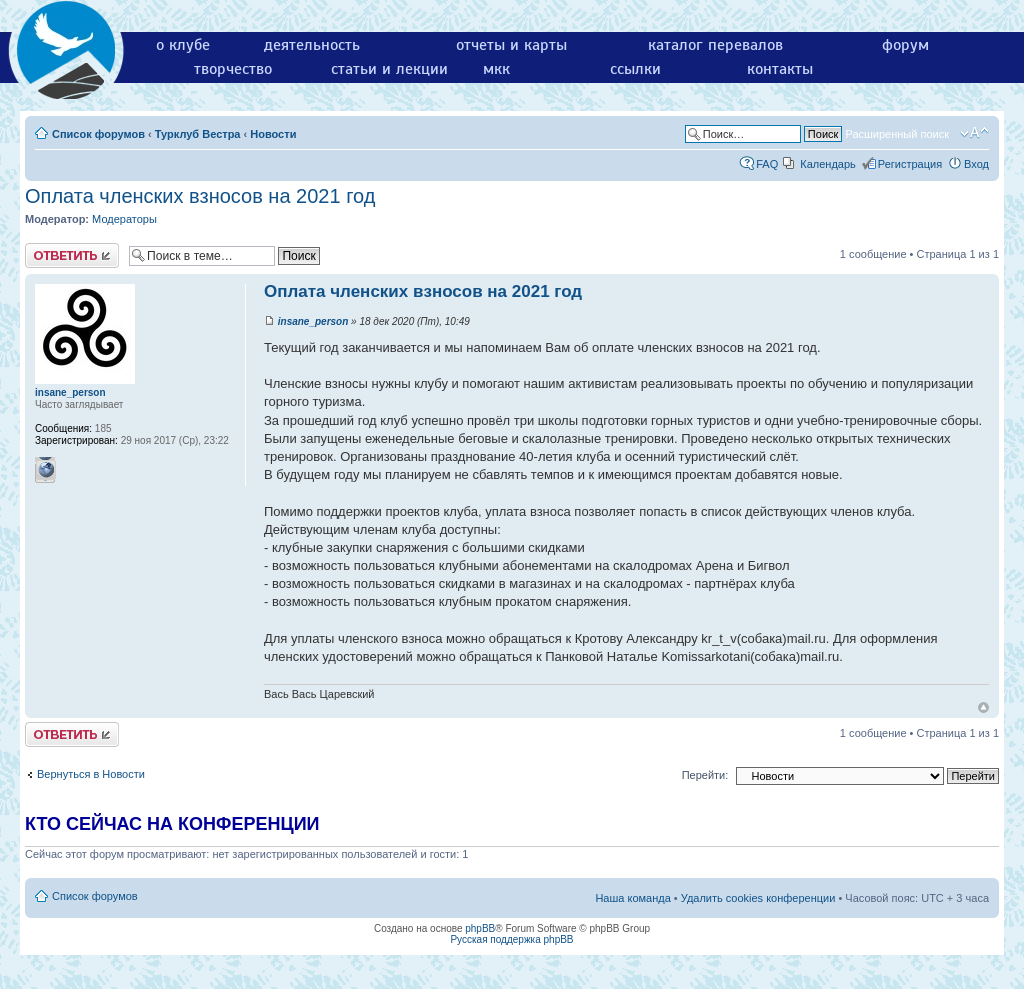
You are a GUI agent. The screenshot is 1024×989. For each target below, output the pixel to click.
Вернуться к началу (983, 707)
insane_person (313, 321)
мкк (496, 69)
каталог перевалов (715, 45)
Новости (273, 134)
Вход (976, 164)
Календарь (828, 164)
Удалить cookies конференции (758, 898)
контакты (780, 69)
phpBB (480, 928)
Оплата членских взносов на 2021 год (200, 196)
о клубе (183, 45)
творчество (233, 69)
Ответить (72, 255)
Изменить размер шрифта (974, 133)
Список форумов (98, 134)
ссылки (635, 69)
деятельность (312, 45)
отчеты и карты (511, 45)
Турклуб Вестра (198, 134)
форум (905, 45)
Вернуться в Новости (91, 774)
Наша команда (632, 898)
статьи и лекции (389, 69)
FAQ (767, 164)
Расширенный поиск (897, 134)
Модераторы (124, 219)
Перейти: (705, 775)
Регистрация (910, 164)
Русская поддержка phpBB (511, 939)
